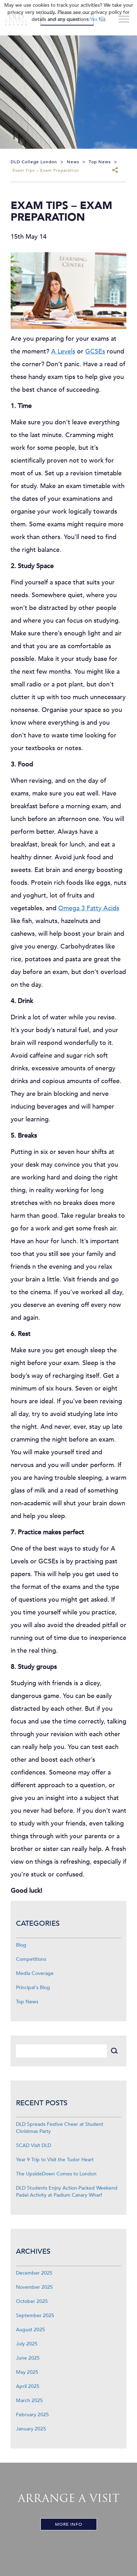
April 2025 (27, 2386)
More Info (68, 2524)
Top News (27, 2001)
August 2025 (30, 2329)
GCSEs (95, 351)
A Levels (63, 351)
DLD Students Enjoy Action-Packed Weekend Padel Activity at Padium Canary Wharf (66, 2191)
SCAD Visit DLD (33, 2145)
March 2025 (29, 2400)
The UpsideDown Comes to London (56, 2173)
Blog (21, 1945)
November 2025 (34, 2287)
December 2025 (34, 2273)
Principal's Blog (33, 1987)
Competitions (31, 1959)
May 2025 (27, 2372)
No (102, 19)
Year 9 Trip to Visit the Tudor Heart (55, 2159)
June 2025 (28, 2358)
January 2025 (31, 2428)
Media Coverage (35, 1973)
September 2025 (35, 2315)
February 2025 (32, 2414)
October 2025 (32, 2301)
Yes (93, 19)
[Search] (61, 2050)
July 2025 (27, 2343)
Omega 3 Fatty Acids (88, 908)
